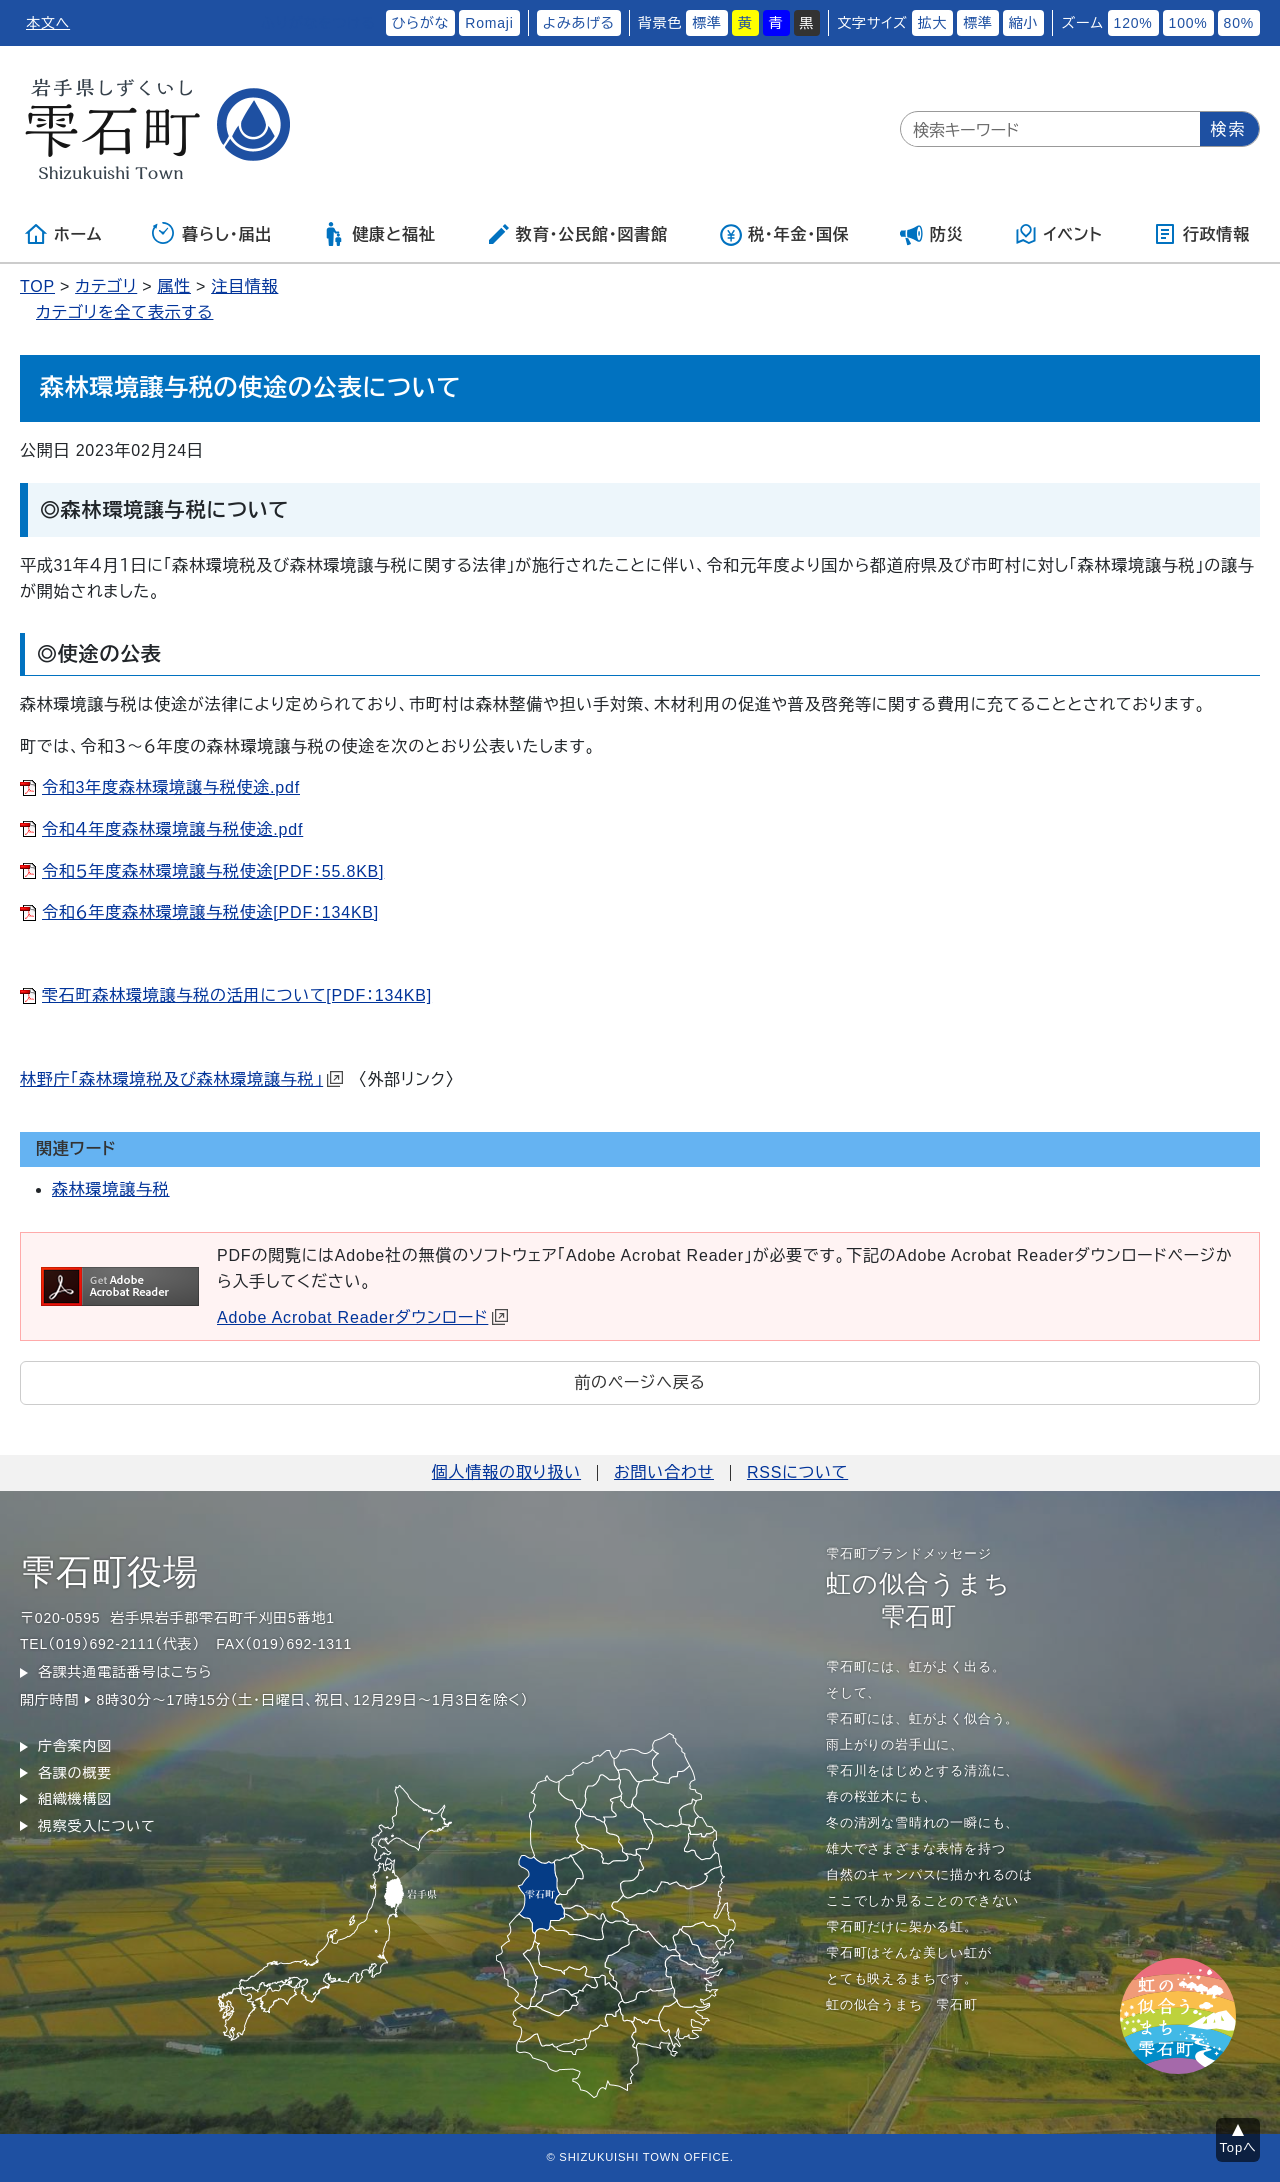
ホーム (63, 234)
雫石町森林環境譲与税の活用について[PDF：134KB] (237, 995)
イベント (1058, 234)
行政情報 (1201, 234)
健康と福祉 (378, 234)
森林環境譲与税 (111, 1189)
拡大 (933, 23)
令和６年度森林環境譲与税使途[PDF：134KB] (210, 912)
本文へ (48, 23)
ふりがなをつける (318, 23)
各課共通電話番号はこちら (125, 1672)
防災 (932, 234)
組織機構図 (75, 1799)
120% (1133, 23)
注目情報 (244, 286)
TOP (37, 286)
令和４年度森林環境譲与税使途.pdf (172, 829)
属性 (174, 286)
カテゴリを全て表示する (124, 312)
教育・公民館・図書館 (577, 234)
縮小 (1024, 23)
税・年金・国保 (784, 234)
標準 (707, 23)
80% (1239, 23)
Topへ (1238, 2147)
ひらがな (421, 23)
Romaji (489, 23)
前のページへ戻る (639, 1382)
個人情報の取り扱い (506, 1472)
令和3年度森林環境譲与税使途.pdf (171, 787)
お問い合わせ (664, 1472)
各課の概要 (75, 1773)
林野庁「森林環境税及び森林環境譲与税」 (181, 1079)
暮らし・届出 (212, 234)
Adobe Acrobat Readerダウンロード (362, 1317)
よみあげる (579, 23)
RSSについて (797, 1472)
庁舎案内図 (75, 1746)
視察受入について (96, 1826)
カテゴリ (106, 286)
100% (1188, 23)
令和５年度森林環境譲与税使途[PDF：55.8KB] (213, 871)
